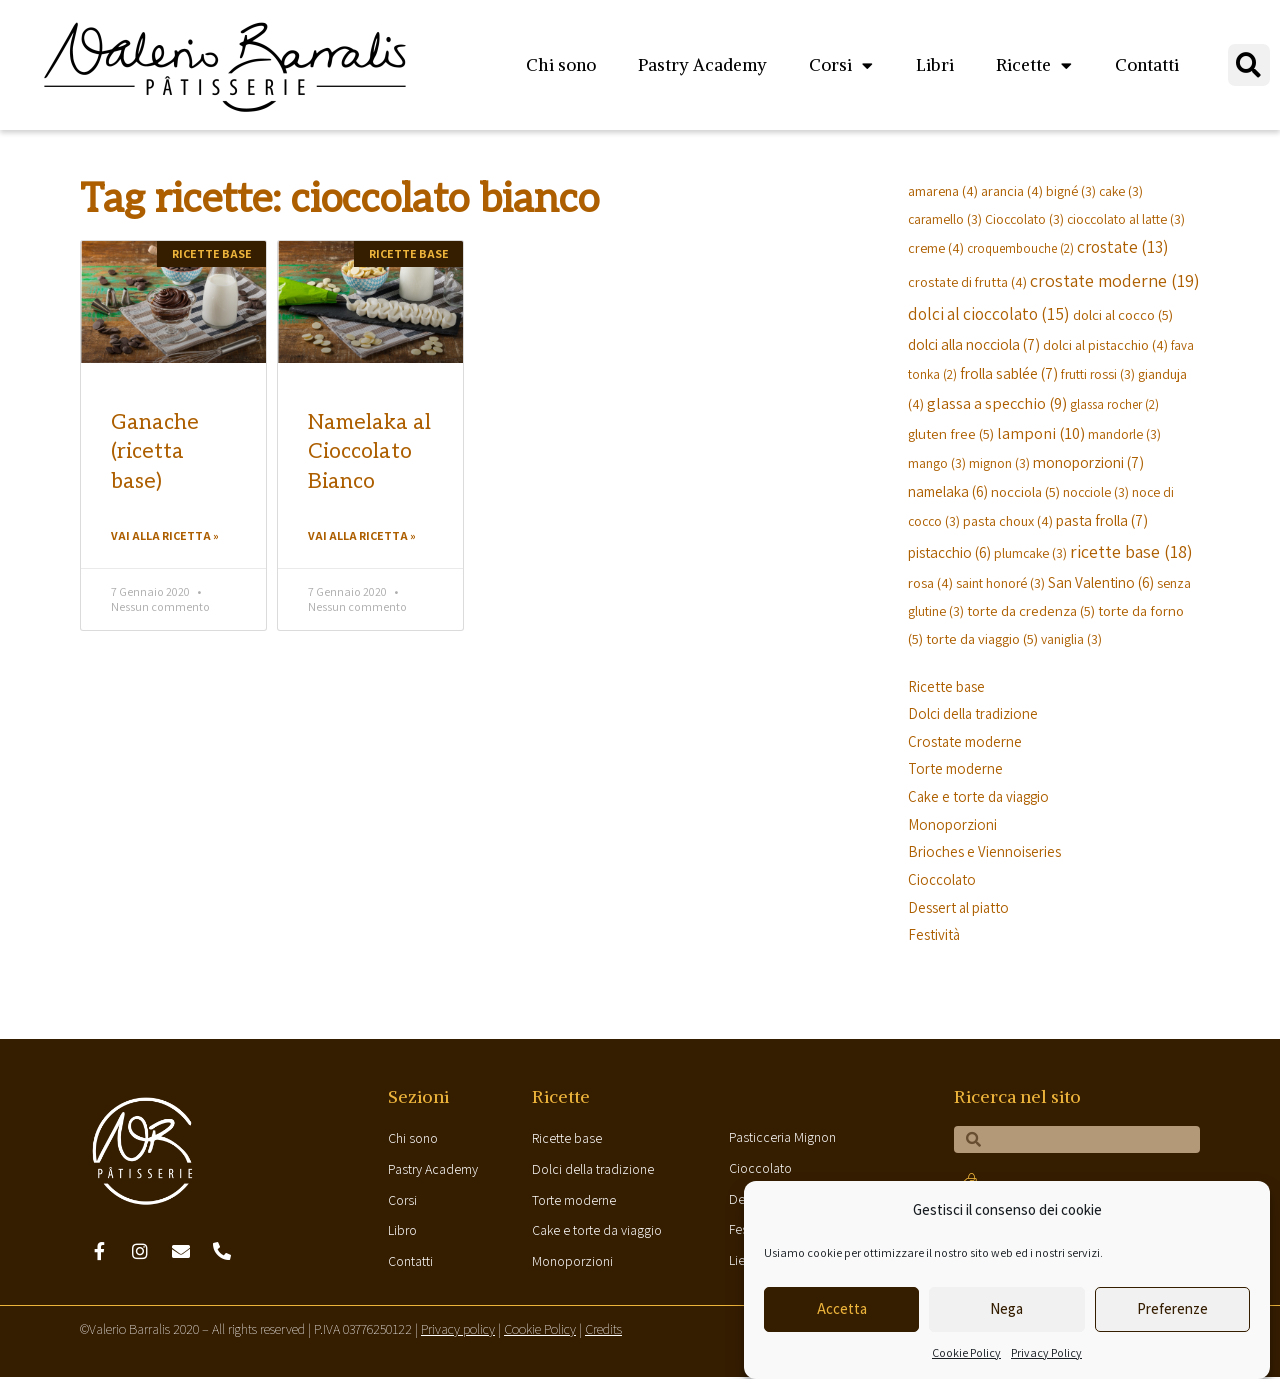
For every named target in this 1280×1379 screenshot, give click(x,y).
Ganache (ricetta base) (155, 452)
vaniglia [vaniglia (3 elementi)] (1071, 639)
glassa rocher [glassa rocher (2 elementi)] (1114, 404)
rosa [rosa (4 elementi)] (930, 582)
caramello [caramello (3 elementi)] (945, 219)
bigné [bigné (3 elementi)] (1071, 191)
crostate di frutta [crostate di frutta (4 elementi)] (967, 281)
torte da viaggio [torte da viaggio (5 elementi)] (982, 638)
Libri (935, 65)
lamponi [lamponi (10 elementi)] (1041, 433)
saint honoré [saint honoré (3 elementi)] (1000, 583)
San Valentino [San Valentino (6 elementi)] (1101, 582)
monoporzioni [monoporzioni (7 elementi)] (1088, 462)
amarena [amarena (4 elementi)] (943, 190)
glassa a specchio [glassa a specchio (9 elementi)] (997, 403)
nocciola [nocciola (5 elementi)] (1025, 491)
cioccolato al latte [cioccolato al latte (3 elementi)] (1126, 219)
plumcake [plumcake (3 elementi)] (1030, 553)
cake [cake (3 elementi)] (1121, 191)
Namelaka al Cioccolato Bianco (369, 452)
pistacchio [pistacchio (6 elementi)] (949, 552)
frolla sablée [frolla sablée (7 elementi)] (1009, 373)
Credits (603, 1332)
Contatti (1147, 65)
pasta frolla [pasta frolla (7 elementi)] (1102, 520)
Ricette (1034, 65)
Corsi (841, 65)
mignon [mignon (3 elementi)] (999, 463)
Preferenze (1172, 1308)
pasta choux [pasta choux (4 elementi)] (1008, 520)
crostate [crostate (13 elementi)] (1122, 247)
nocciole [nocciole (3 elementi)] (1096, 492)
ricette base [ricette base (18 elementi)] (1131, 551)
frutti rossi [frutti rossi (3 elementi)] (1098, 374)
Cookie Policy (966, 1352)
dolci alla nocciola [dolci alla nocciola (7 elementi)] (974, 344)
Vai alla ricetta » (165, 535)
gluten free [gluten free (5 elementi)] (951, 433)
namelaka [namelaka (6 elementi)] (948, 491)
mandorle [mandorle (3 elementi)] (1124, 434)
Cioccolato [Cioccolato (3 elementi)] (1024, 219)
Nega (1006, 1308)
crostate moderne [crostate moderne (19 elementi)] (1115, 280)
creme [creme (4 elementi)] (936, 247)
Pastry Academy (702, 65)
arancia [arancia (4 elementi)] (1012, 190)
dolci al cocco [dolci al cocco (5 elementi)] (1123, 314)
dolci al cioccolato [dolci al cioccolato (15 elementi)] (989, 313)
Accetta (842, 1308)
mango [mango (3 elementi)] (937, 463)
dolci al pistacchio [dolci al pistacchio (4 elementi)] (1105, 344)
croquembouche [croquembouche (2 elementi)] (1020, 248)
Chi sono (561, 65)
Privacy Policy (1046, 1352)
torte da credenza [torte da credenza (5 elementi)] (1031, 610)
